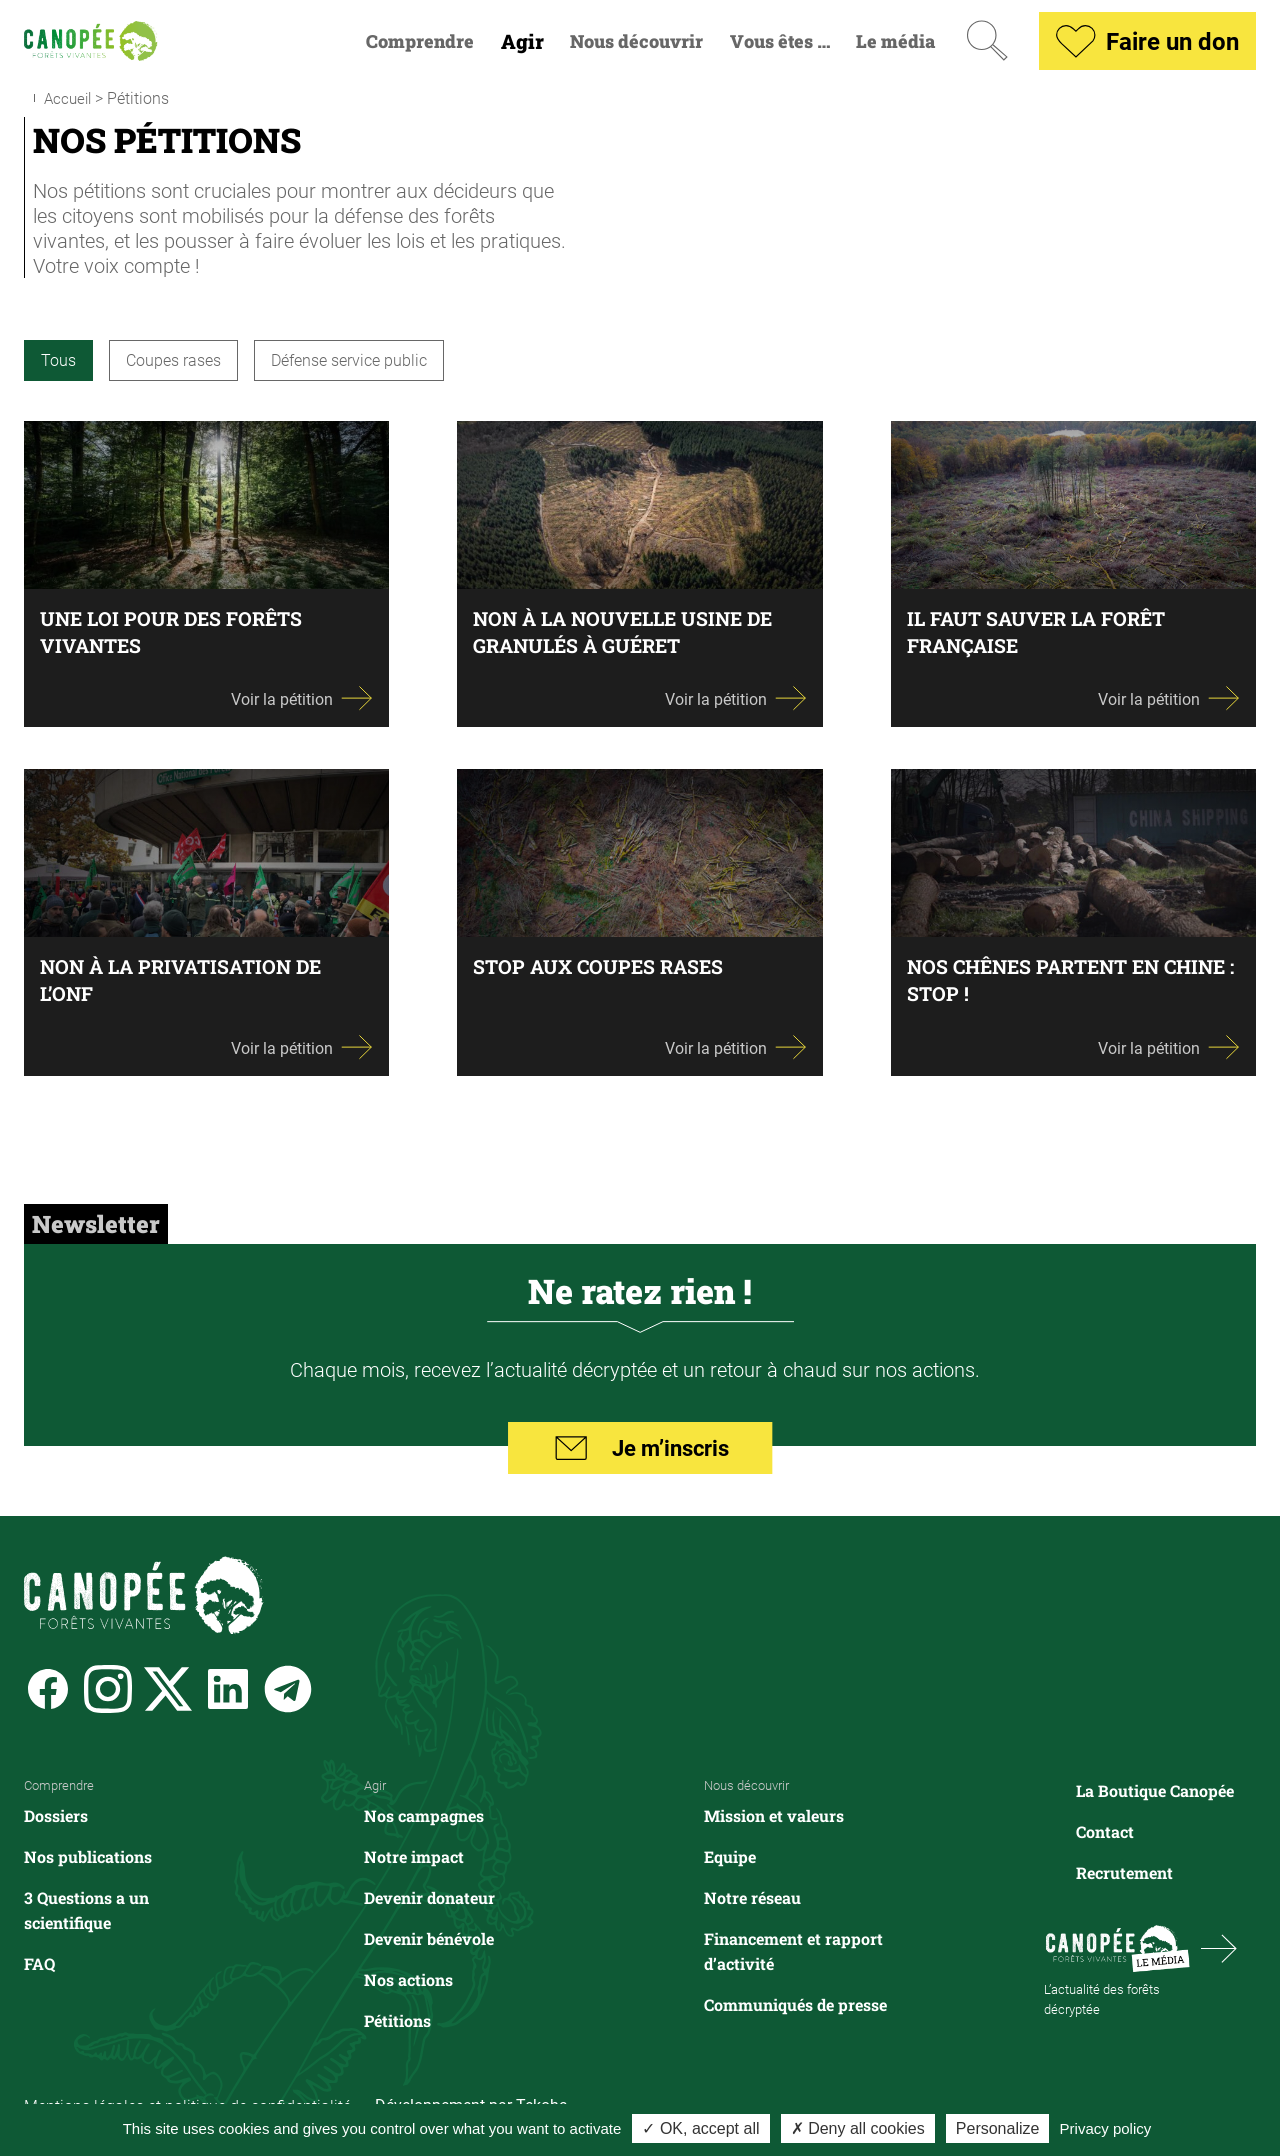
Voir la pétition (302, 698)
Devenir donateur (429, 1896)
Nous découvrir (636, 41)
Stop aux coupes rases (602, 966)
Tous (58, 359)
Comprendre (420, 41)
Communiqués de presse (795, 2003)
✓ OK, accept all (700, 2128)
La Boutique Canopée (1155, 1790)
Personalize (998, 2128)
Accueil (69, 97)
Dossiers (56, 1814)
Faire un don (1147, 41)
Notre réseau (752, 1896)
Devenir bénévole (429, 1937)
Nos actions (408, 1978)
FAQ (39, 1962)
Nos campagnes (424, 1814)
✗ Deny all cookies (858, 2128)
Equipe (730, 1855)
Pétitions (397, 2019)
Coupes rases (173, 359)
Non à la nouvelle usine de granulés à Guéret (629, 631)
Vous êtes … (780, 41)
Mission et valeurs (774, 1814)
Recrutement (1124, 1872)
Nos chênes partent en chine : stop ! (1040, 979)
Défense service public (349, 359)
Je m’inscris (640, 1449)
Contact (1105, 1831)
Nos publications (88, 1855)
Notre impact (414, 1855)
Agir (522, 41)
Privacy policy (1106, 2128)
